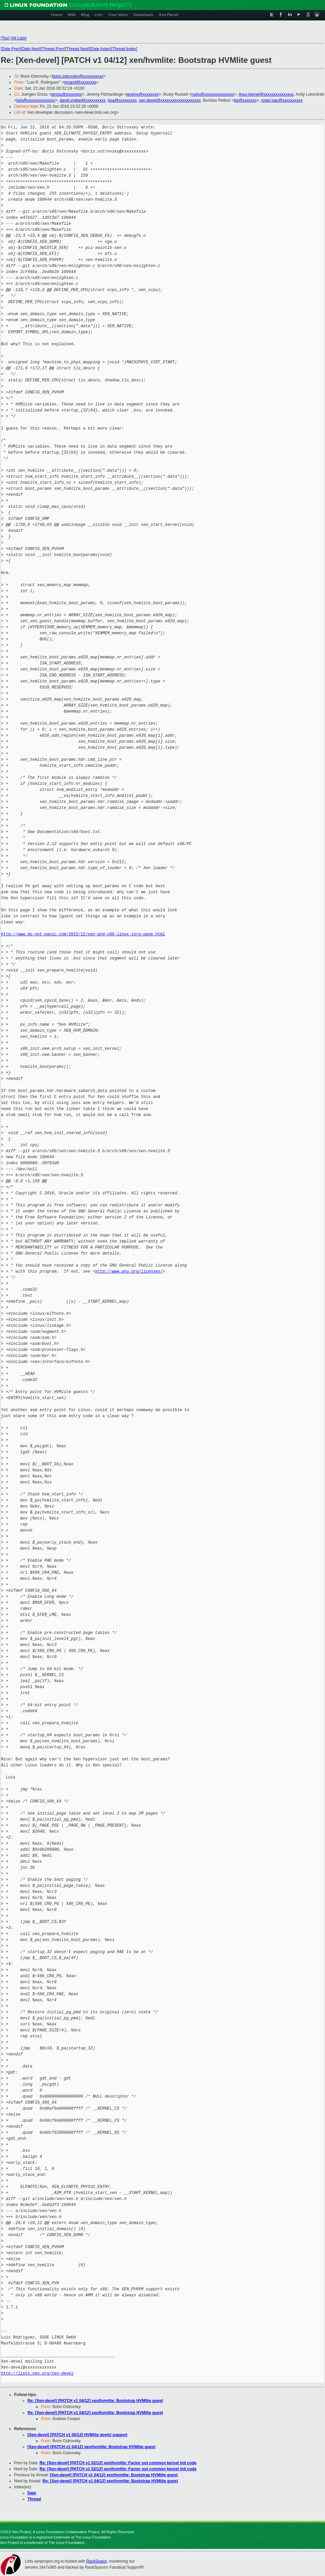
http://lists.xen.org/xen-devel (37, 2373)
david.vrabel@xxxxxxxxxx (83, 100)
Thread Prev (53, 49)
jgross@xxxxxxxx (66, 94)
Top (5, 38)
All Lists (18, 38)
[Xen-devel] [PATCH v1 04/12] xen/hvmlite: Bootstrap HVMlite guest (91, 2447)
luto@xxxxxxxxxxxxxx (35, 100)
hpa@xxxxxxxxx (122, 100)
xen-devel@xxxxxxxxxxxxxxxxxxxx (170, 100)
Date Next (31, 49)
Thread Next (77, 49)
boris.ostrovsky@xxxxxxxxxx (77, 76)
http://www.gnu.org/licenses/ (129, 1271)
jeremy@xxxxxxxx (142, 94)
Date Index (100, 49)
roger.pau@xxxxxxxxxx (282, 100)
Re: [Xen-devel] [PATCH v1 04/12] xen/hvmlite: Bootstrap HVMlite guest (95, 2400)
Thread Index (124, 49)
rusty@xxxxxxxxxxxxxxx (212, 94)
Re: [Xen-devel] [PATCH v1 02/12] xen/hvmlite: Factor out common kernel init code (118, 2463)
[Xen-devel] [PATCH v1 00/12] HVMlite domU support (77, 2434)
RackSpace (96, 2561)
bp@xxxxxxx (245, 100)
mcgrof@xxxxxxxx (80, 82)
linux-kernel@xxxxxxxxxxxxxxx (266, 94)
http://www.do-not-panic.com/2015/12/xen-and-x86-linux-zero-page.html (83, 934)
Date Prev (10, 49)
